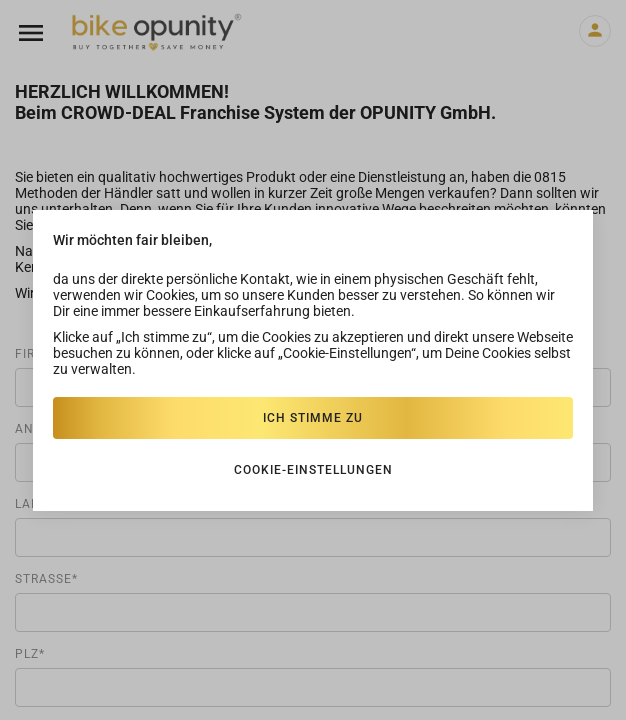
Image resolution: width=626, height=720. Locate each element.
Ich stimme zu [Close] (313, 418)
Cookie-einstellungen (313, 470)
